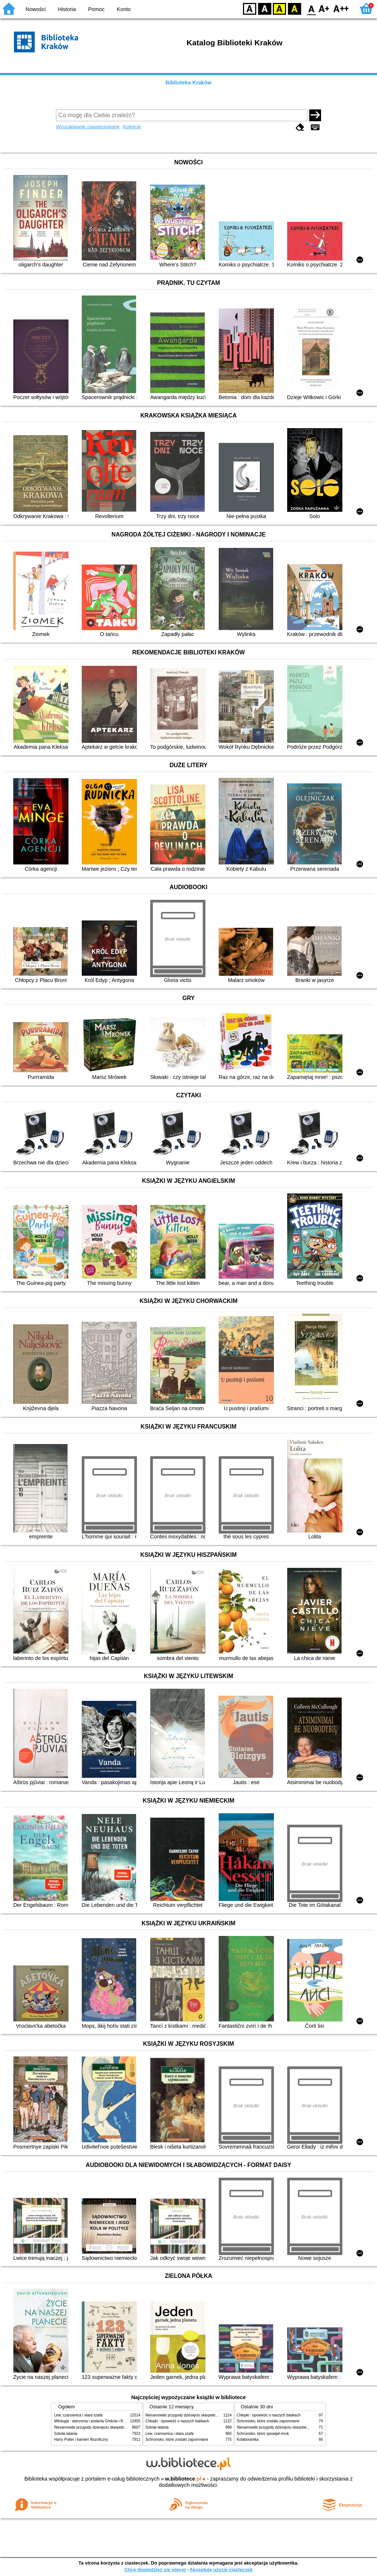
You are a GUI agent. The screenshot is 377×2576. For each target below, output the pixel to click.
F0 (311, 8)
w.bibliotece (183, 2479)
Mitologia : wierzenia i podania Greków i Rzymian (94, 2421)
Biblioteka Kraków (189, 82)
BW (264, 8)
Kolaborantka (247, 2439)
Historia (67, 9)
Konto (124, 9)
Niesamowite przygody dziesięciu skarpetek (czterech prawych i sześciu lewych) (120, 2427)
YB (279, 8)
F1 (324, 8)
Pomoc (96, 9)
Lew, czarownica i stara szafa (78, 2415)
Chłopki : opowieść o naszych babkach (177, 2421)
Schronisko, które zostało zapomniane (176, 2439)
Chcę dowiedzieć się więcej (155, 2569)
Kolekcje (132, 126)
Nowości (36, 9)
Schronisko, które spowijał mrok (263, 2434)
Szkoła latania (65, 2434)
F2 (341, 8)
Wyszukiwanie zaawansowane (88, 126)
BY (294, 8)
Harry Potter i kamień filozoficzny (81, 2439)
